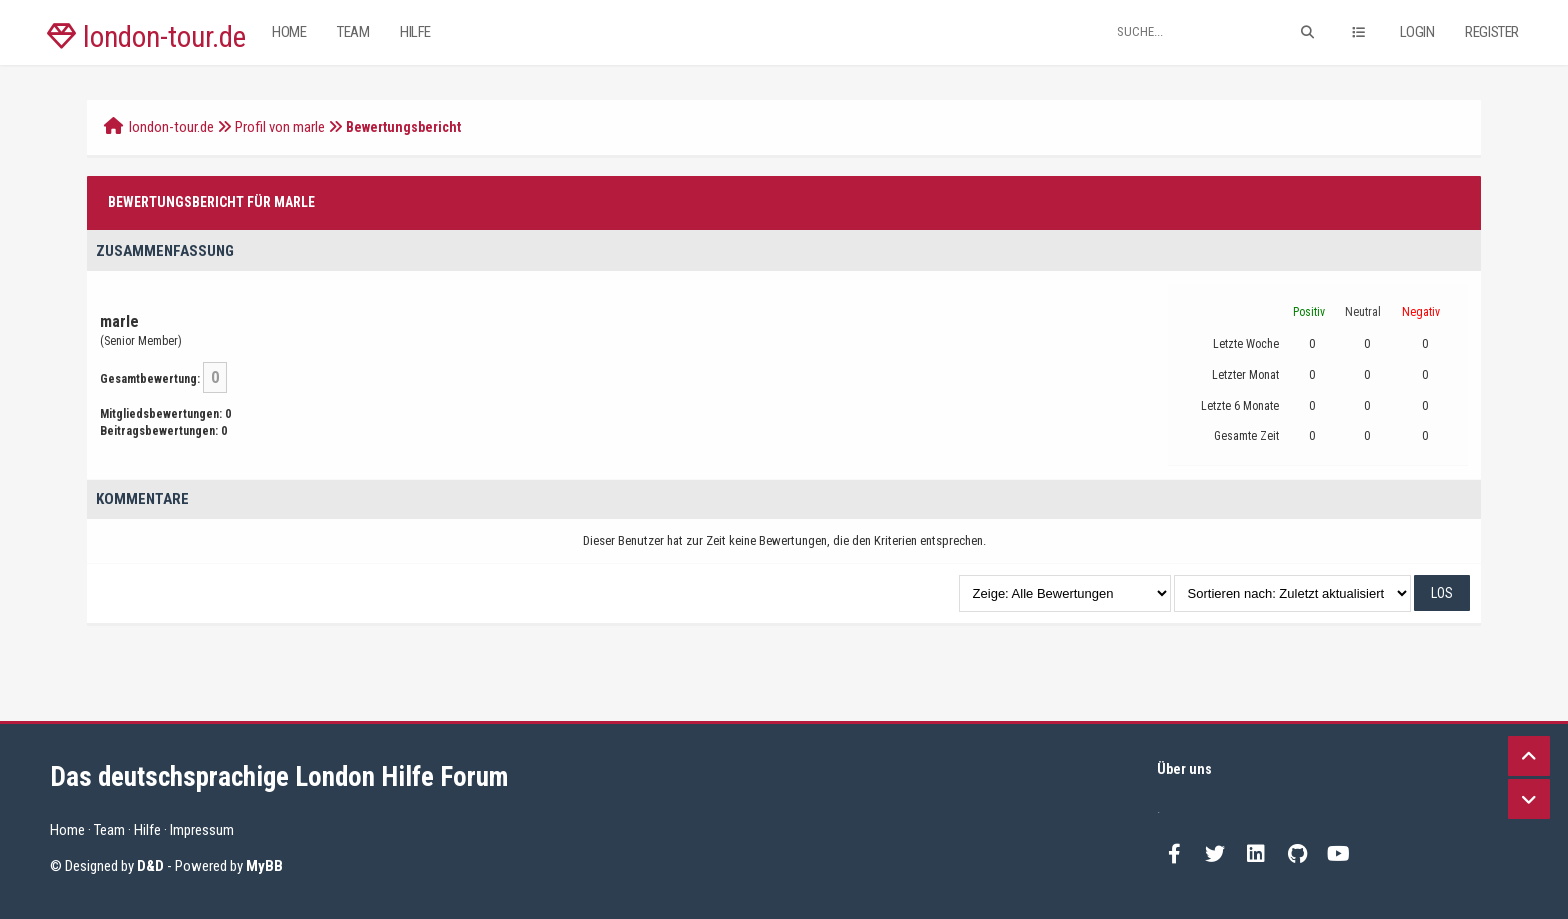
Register (1492, 32)
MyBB (264, 866)
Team (353, 32)
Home (289, 32)
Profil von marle (280, 127)
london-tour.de (146, 37)
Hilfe (415, 32)
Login (1417, 32)
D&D (150, 866)
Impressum (202, 830)
